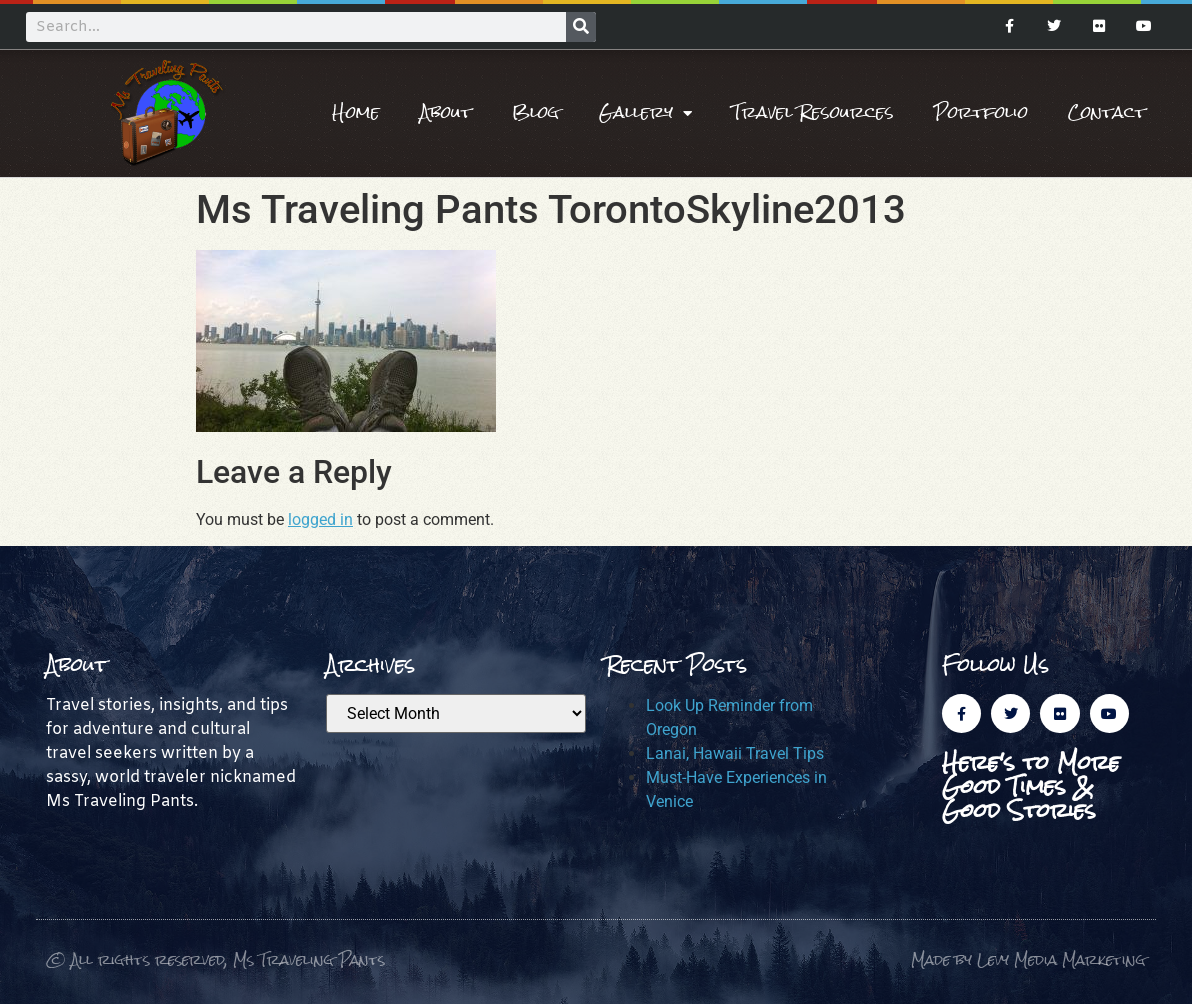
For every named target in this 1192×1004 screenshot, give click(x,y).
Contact (1107, 112)
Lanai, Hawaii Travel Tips (735, 753)
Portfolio (981, 112)
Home (356, 112)
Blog (535, 112)
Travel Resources (813, 112)
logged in (320, 519)
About (446, 112)
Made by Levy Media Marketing (1028, 959)
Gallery (645, 113)
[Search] (581, 27)
